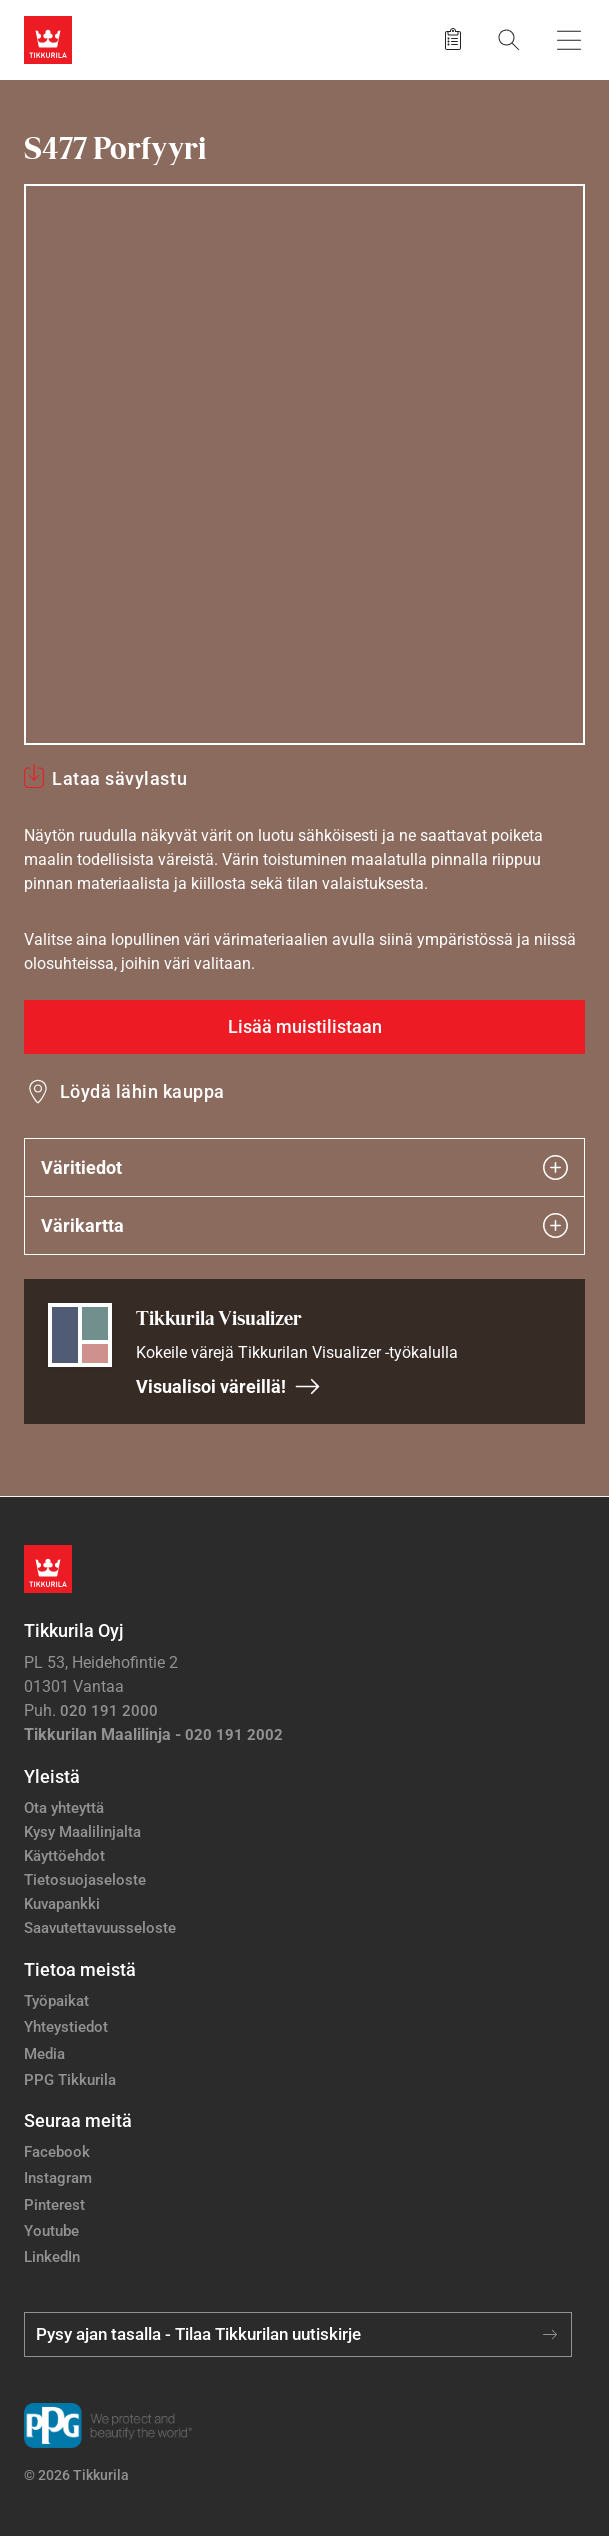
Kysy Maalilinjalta (82, 1832)
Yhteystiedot (66, 2027)
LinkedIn (52, 2257)
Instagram (58, 2178)
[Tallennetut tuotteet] (453, 40)
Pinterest (54, 2205)
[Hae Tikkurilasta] (509, 39)
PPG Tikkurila (70, 2080)
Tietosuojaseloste (85, 1880)
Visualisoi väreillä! (228, 1386)
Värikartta (304, 1225)
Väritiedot (304, 1167)
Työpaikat (56, 2001)
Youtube (51, 2231)
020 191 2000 (109, 1711)
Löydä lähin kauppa (142, 1091)
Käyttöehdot (64, 1856)
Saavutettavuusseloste (100, 1928)
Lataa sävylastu (119, 778)
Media (44, 2054)
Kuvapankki (62, 1904)
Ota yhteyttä (64, 1808)
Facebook (57, 2152)
